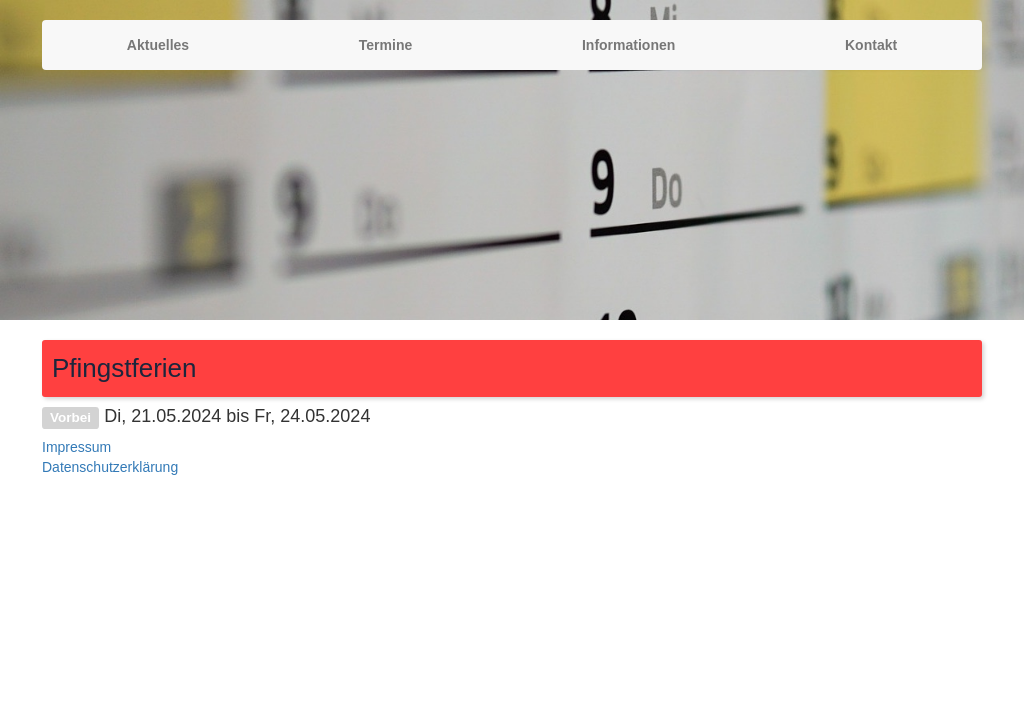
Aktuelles (158, 45)
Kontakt (871, 45)
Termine (385, 45)
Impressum (76, 447)
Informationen (628, 45)
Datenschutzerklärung (110, 467)
